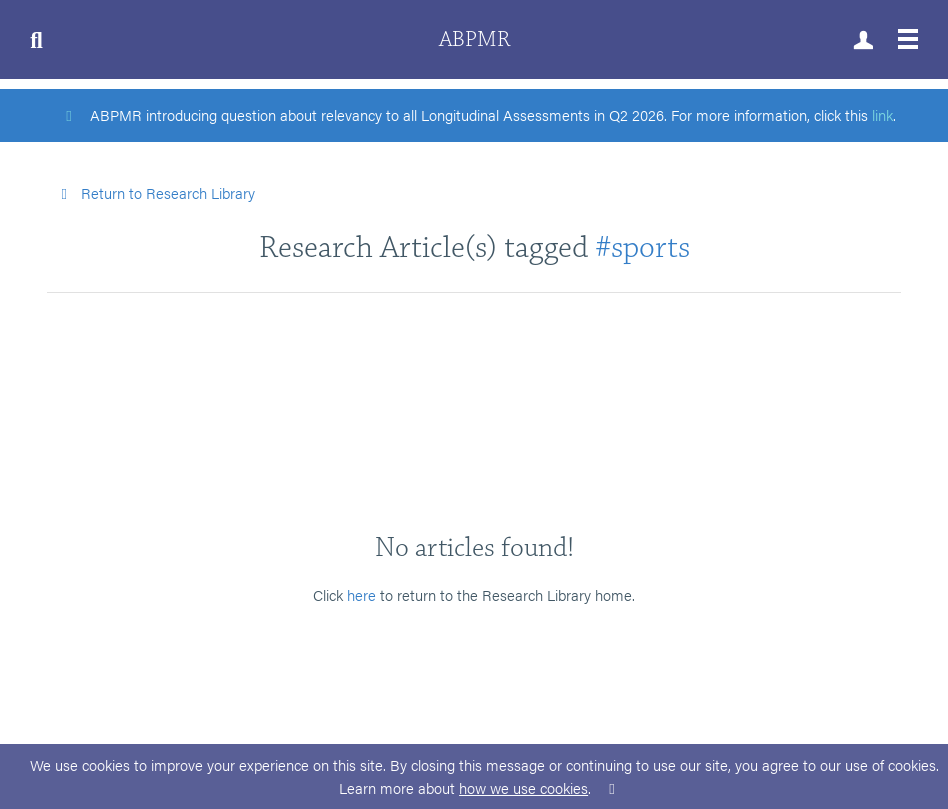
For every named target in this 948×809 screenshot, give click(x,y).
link (882, 114)
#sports (642, 247)
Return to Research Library (155, 192)
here (361, 594)
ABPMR (474, 39)
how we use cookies (523, 787)
